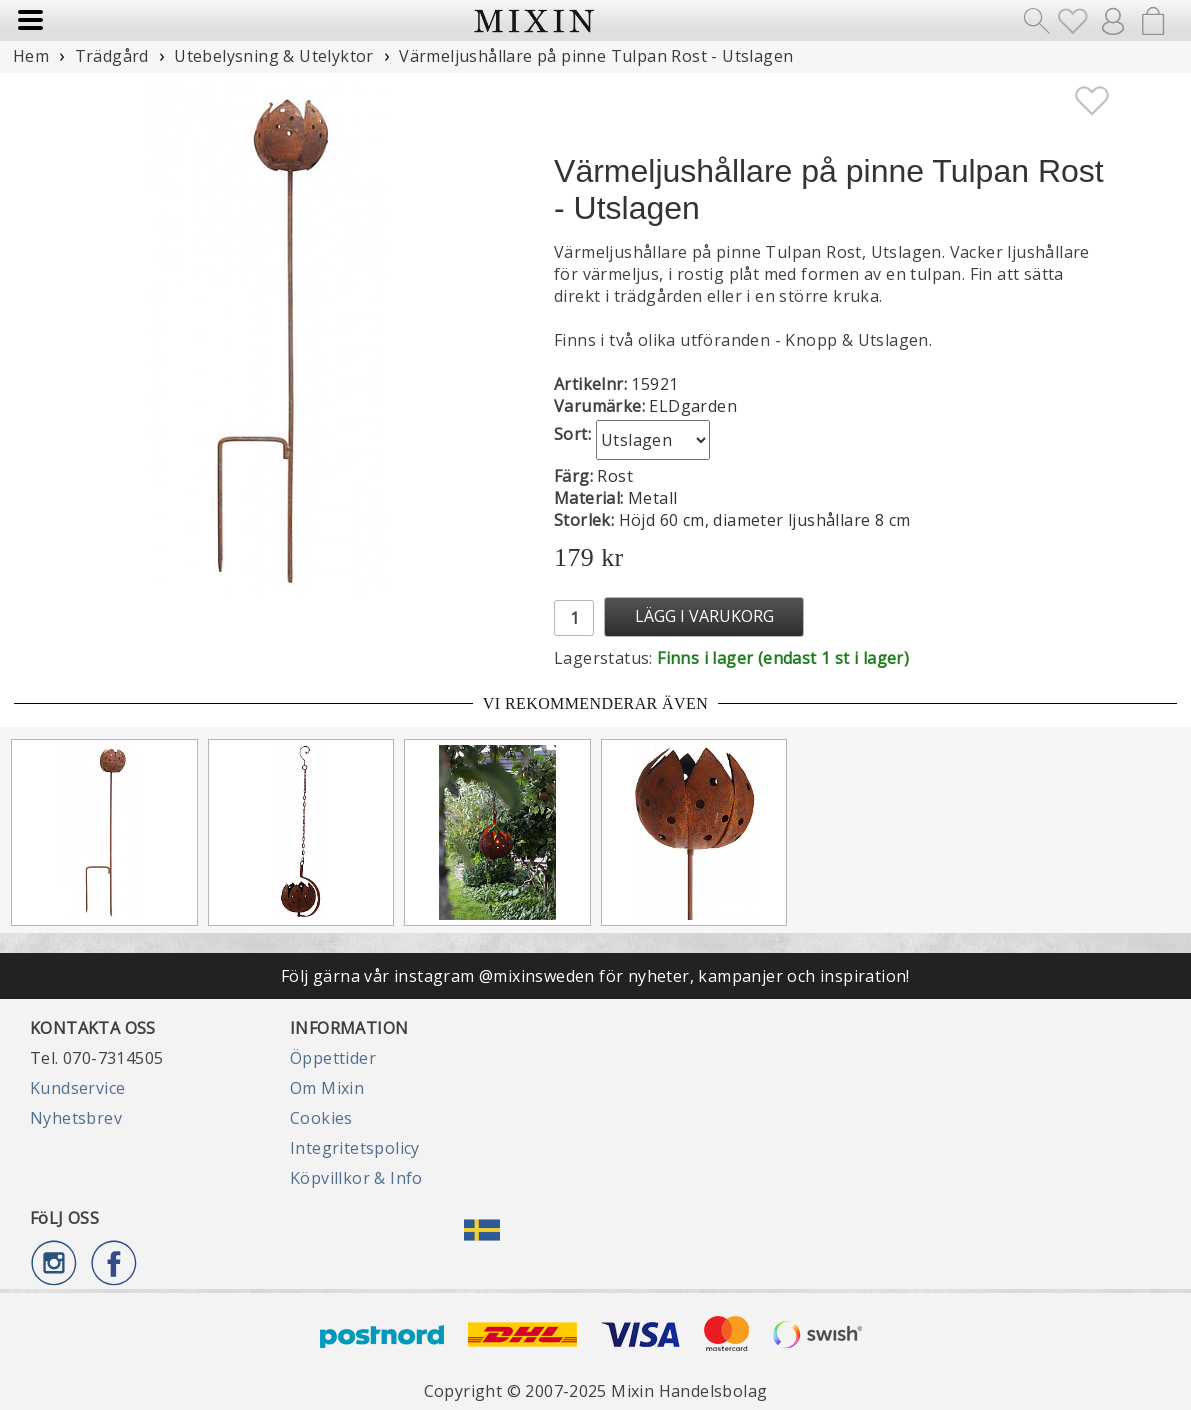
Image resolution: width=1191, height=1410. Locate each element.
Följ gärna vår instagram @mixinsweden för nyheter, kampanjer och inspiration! (595, 976)
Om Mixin (327, 1088)
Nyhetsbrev (76, 1118)
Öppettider (333, 1058)
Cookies (321, 1118)
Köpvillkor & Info (356, 1178)
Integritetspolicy (355, 1148)
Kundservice (77, 1088)
